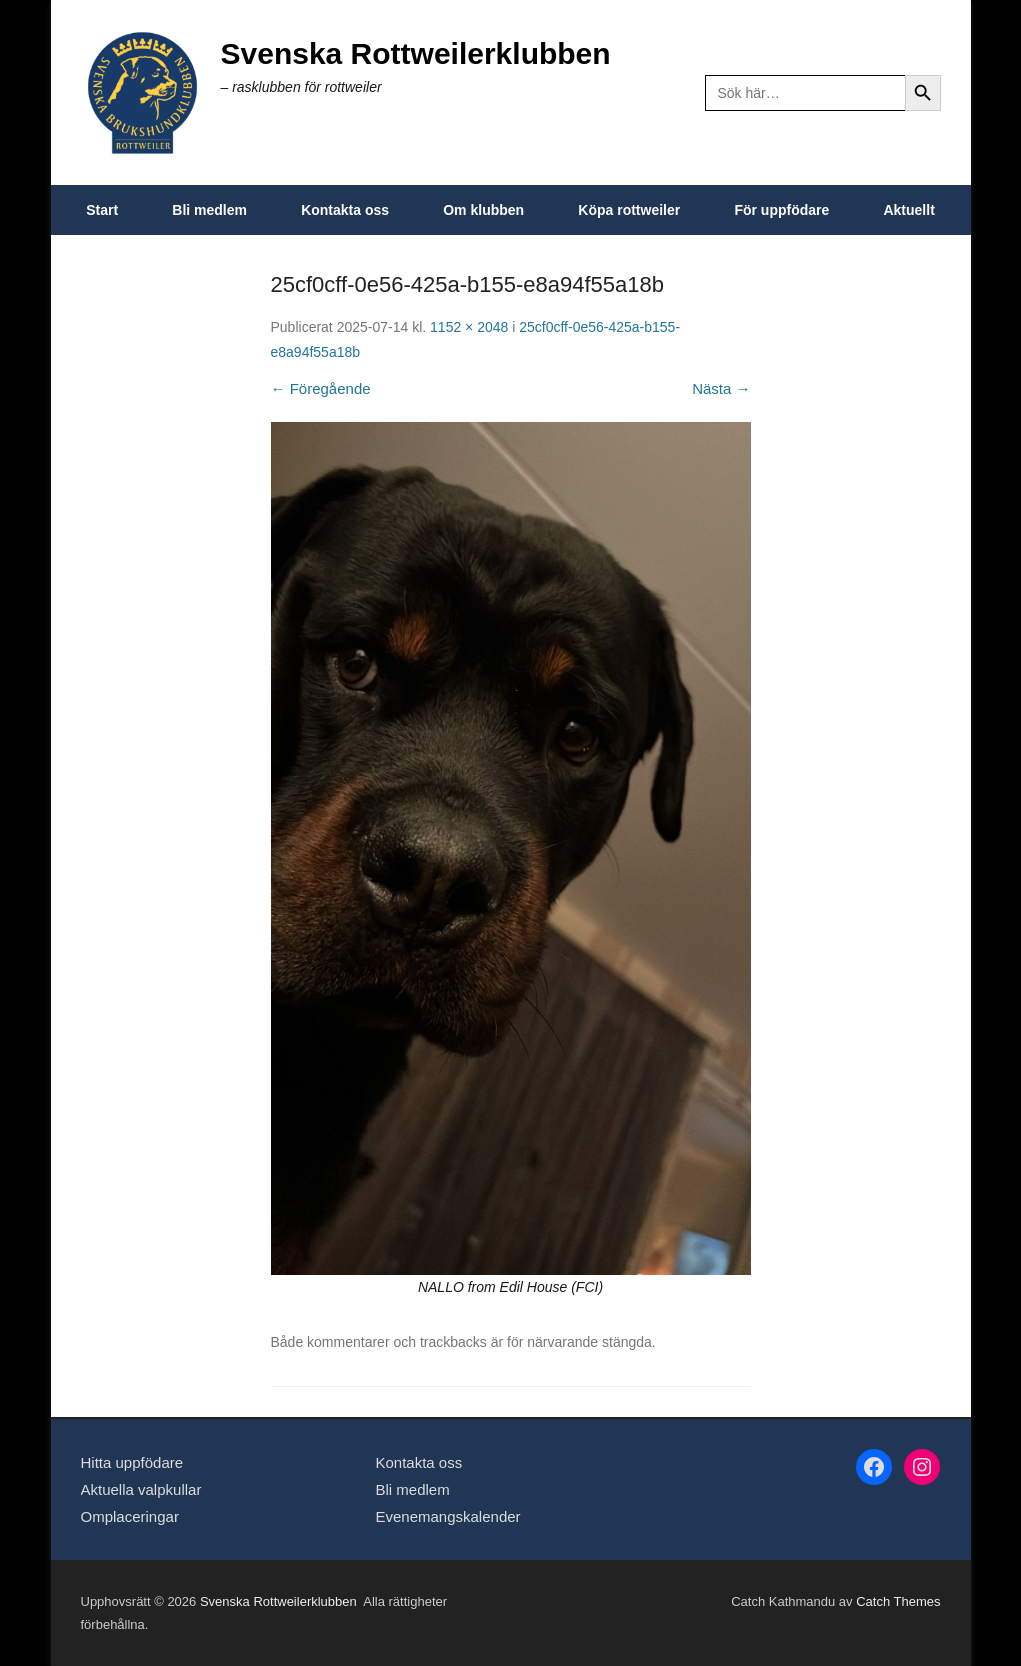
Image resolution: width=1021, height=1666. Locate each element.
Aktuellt (908, 210)
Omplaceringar (130, 1516)
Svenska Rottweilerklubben (416, 53)
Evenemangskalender (447, 1516)
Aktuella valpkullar (141, 1489)
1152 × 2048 (469, 327)
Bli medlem (209, 210)
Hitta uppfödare (132, 1462)
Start (102, 210)
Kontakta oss (345, 210)
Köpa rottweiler (629, 210)
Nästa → (721, 388)
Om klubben (483, 210)
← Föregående (321, 388)
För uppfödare (781, 210)
